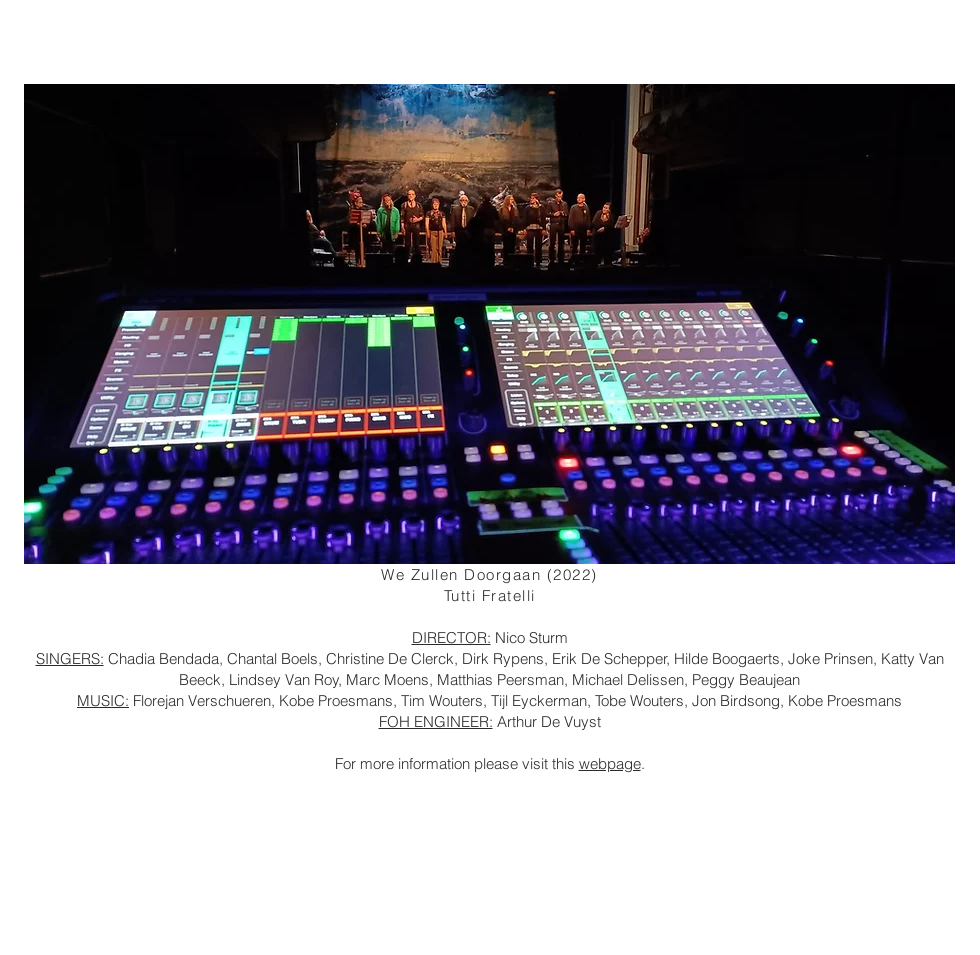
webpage (610, 763)
